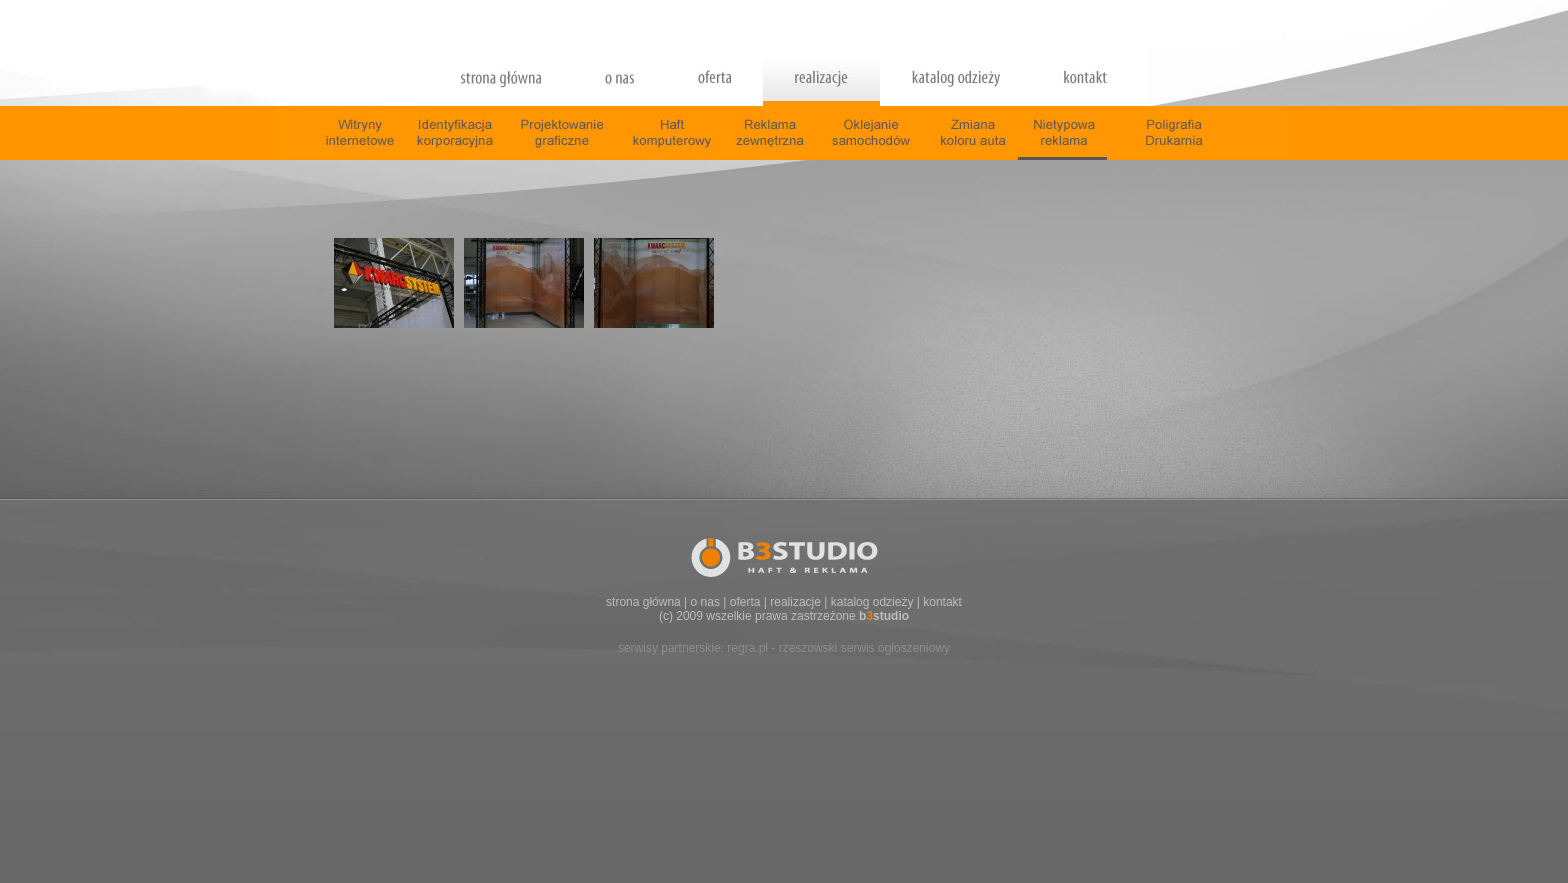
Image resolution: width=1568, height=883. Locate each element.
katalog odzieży (872, 602)
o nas (705, 602)
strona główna (643, 602)
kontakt (942, 602)
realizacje (795, 602)
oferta (745, 602)
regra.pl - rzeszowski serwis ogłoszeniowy (838, 648)
